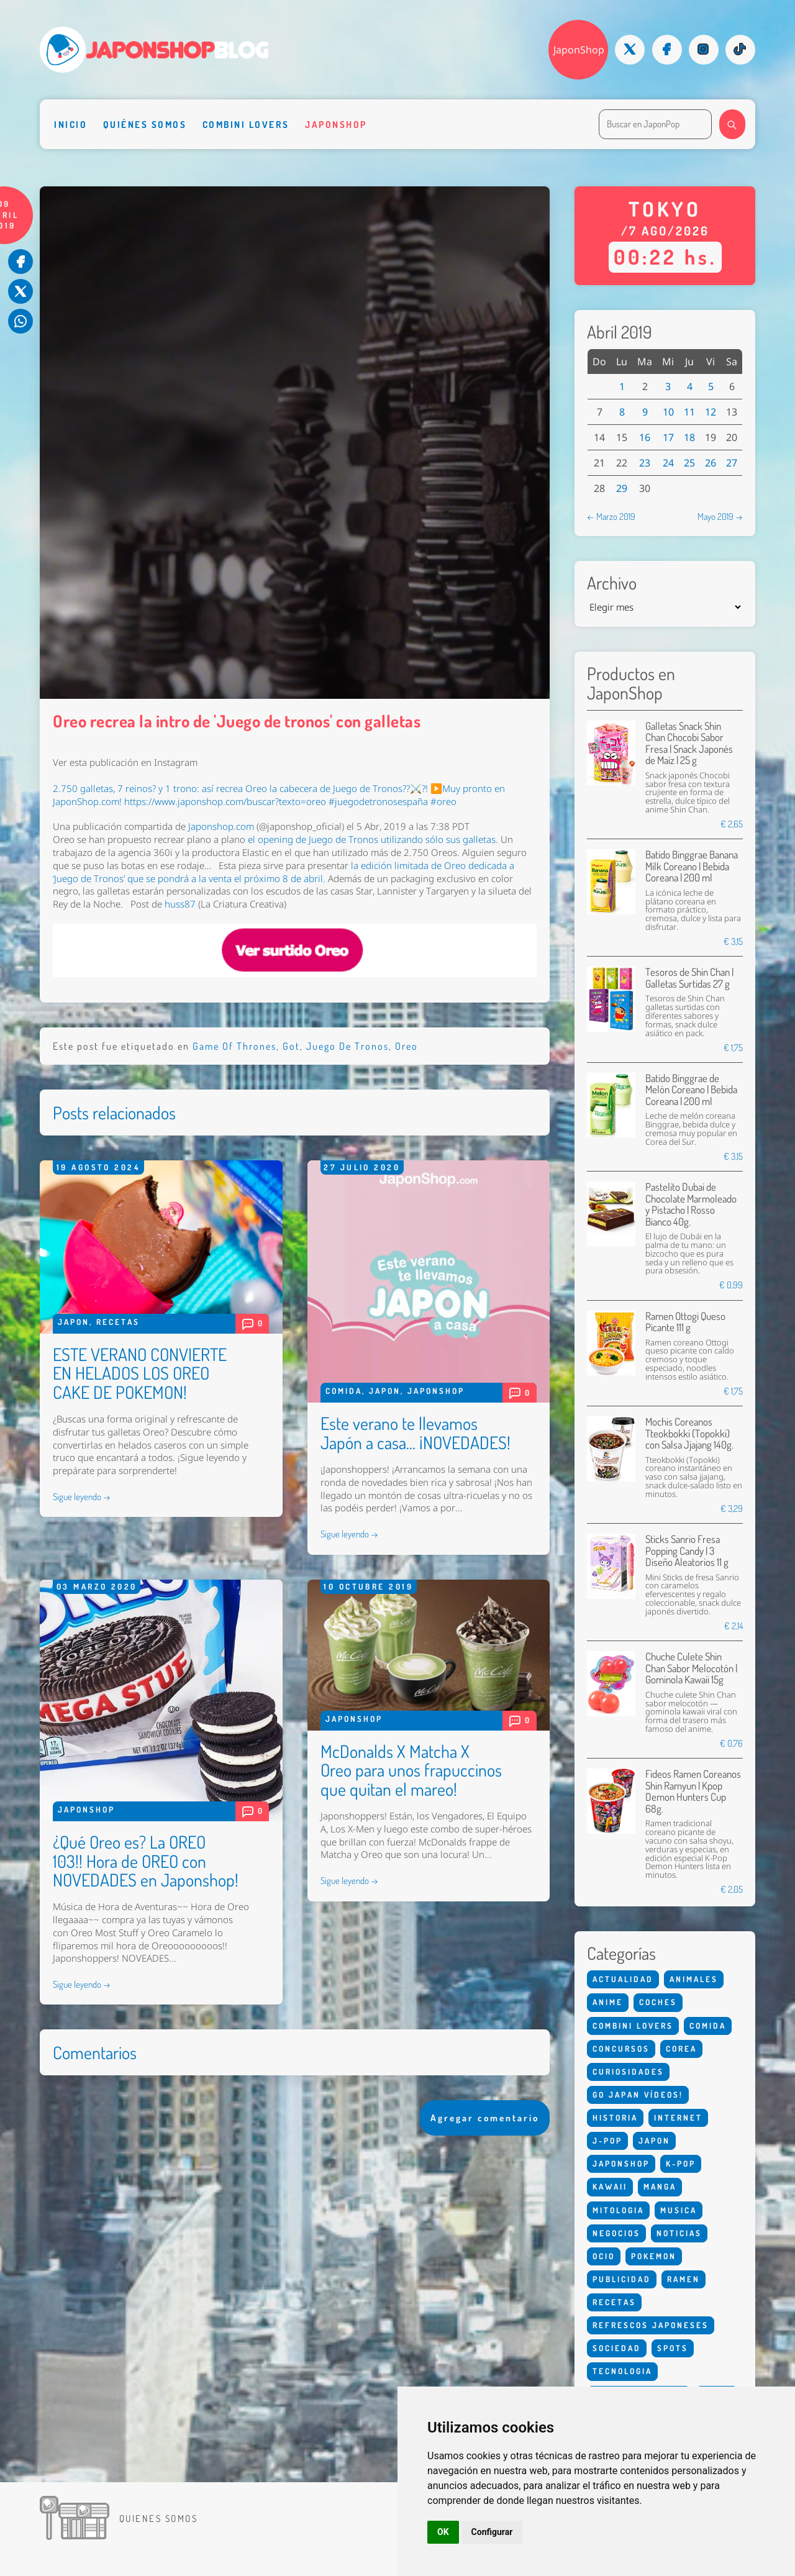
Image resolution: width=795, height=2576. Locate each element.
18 (689, 437)
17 (668, 437)
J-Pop (607, 2141)
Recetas (118, 1322)
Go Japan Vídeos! (638, 2095)
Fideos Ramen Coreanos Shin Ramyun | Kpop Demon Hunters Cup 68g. (693, 1790)
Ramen (683, 2279)
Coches (658, 2002)
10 (668, 412)
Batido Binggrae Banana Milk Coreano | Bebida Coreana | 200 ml (691, 866)
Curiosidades (628, 2072)
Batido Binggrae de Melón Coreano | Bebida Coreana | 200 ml (691, 1090)
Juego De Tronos (347, 1046)
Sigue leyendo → (82, 1496)
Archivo (612, 583)
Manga (659, 2186)
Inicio (70, 124)
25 (689, 463)
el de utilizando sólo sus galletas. (373, 839)
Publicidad (622, 2279)
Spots (672, 2348)
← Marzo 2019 (611, 516)
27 (731, 463)
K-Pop (681, 2164)
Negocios (616, 2233)
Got (291, 1046)
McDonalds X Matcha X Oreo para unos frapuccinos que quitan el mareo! (411, 1770)
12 (710, 412)
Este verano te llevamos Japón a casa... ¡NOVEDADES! (415, 1433)
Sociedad (617, 2348)
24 (668, 463)
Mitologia (618, 2210)
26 (710, 463)
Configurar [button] (492, 2532)
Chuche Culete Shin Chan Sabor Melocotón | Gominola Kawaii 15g (691, 1668)
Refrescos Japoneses (651, 2325)
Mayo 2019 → (720, 516)
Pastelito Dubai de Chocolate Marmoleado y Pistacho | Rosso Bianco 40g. (691, 1203)
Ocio (604, 2256)
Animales (694, 1979)
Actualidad (623, 1979)
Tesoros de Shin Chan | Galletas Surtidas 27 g (689, 977)
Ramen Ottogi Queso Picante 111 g (685, 1321)
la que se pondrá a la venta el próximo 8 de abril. (283, 872)
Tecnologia (622, 2371)
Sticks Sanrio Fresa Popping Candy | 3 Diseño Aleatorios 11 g (687, 1550)
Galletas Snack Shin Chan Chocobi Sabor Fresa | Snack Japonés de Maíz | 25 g (689, 743)
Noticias (679, 2233)
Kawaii (610, 2186)
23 (644, 463)
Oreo (406, 1046)
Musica (678, 2210)
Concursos (621, 2049)
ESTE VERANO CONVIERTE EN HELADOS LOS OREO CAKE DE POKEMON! (140, 1373)
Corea (681, 2049)
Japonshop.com (221, 826)
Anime (608, 2002)
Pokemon (653, 2256)
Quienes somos (158, 2518)
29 (621, 488)
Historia (615, 2118)
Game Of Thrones (234, 1046)
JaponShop (578, 50)
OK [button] (443, 2532)
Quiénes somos (144, 124)
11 (689, 412)
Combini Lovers (245, 124)
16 (644, 437)
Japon (73, 1322)
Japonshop (335, 124)
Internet (678, 2118)
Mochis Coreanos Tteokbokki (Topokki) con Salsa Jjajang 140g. (689, 1433)
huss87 (181, 904)
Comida (343, 1391)
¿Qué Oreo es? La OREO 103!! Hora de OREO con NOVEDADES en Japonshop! (145, 1861)
